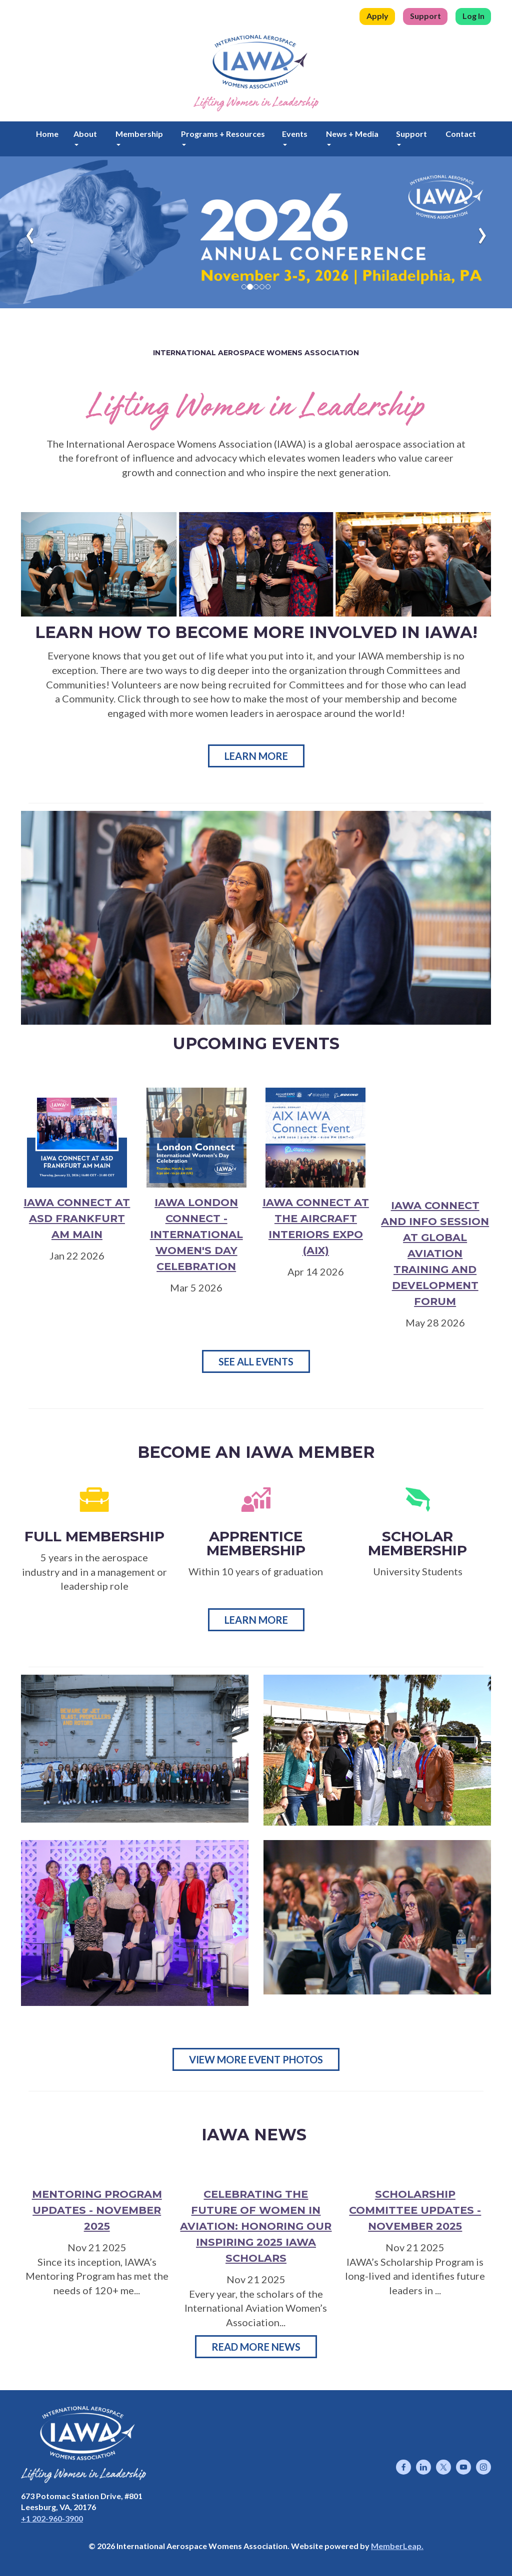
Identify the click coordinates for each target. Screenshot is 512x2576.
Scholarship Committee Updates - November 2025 (415, 2210)
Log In (473, 15)
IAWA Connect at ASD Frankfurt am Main (77, 1218)
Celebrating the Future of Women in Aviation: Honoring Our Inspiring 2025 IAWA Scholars (256, 2226)
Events (295, 137)
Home (47, 133)
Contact (461, 133)
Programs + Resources (223, 137)
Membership (139, 137)
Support (425, 15)
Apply (377, 15)
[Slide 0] (244, 287)
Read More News (256, 2347)
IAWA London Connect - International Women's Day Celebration (196, 1234)
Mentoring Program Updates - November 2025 (97, 2210)
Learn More (256, 756)
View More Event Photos (256, 2059)
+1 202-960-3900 (52, 2518)
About (85, 137)
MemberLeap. (397, 2546)
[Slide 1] (250, 286)
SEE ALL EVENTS (256, 1361)
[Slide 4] (268, 286)
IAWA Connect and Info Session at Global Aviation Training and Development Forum (435, 1253)
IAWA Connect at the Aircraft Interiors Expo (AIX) (315, 1226)
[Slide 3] (262, 286)
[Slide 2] (256, 286)
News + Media (352, 137)
